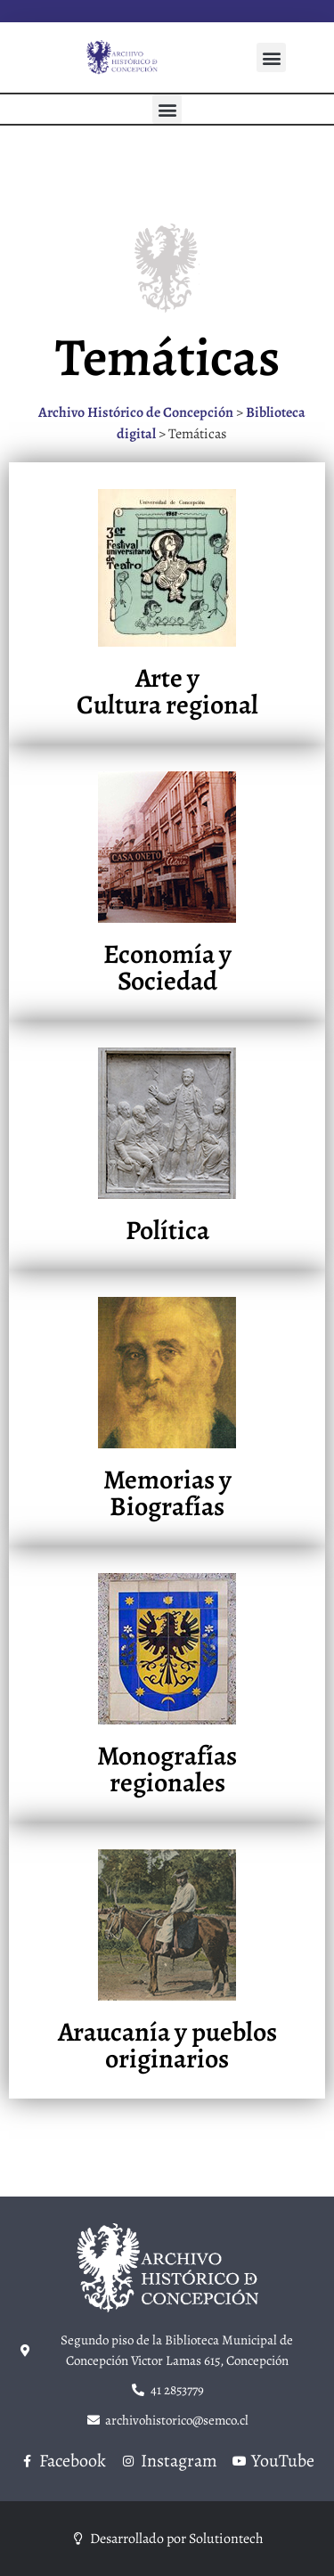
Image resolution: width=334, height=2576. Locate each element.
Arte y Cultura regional (167, 691)
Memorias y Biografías (167, 1493)
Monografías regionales (167, 1769)
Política (167, 1230)
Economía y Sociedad (167, 967)
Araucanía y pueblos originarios (167, 2045)
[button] (271, 57)
